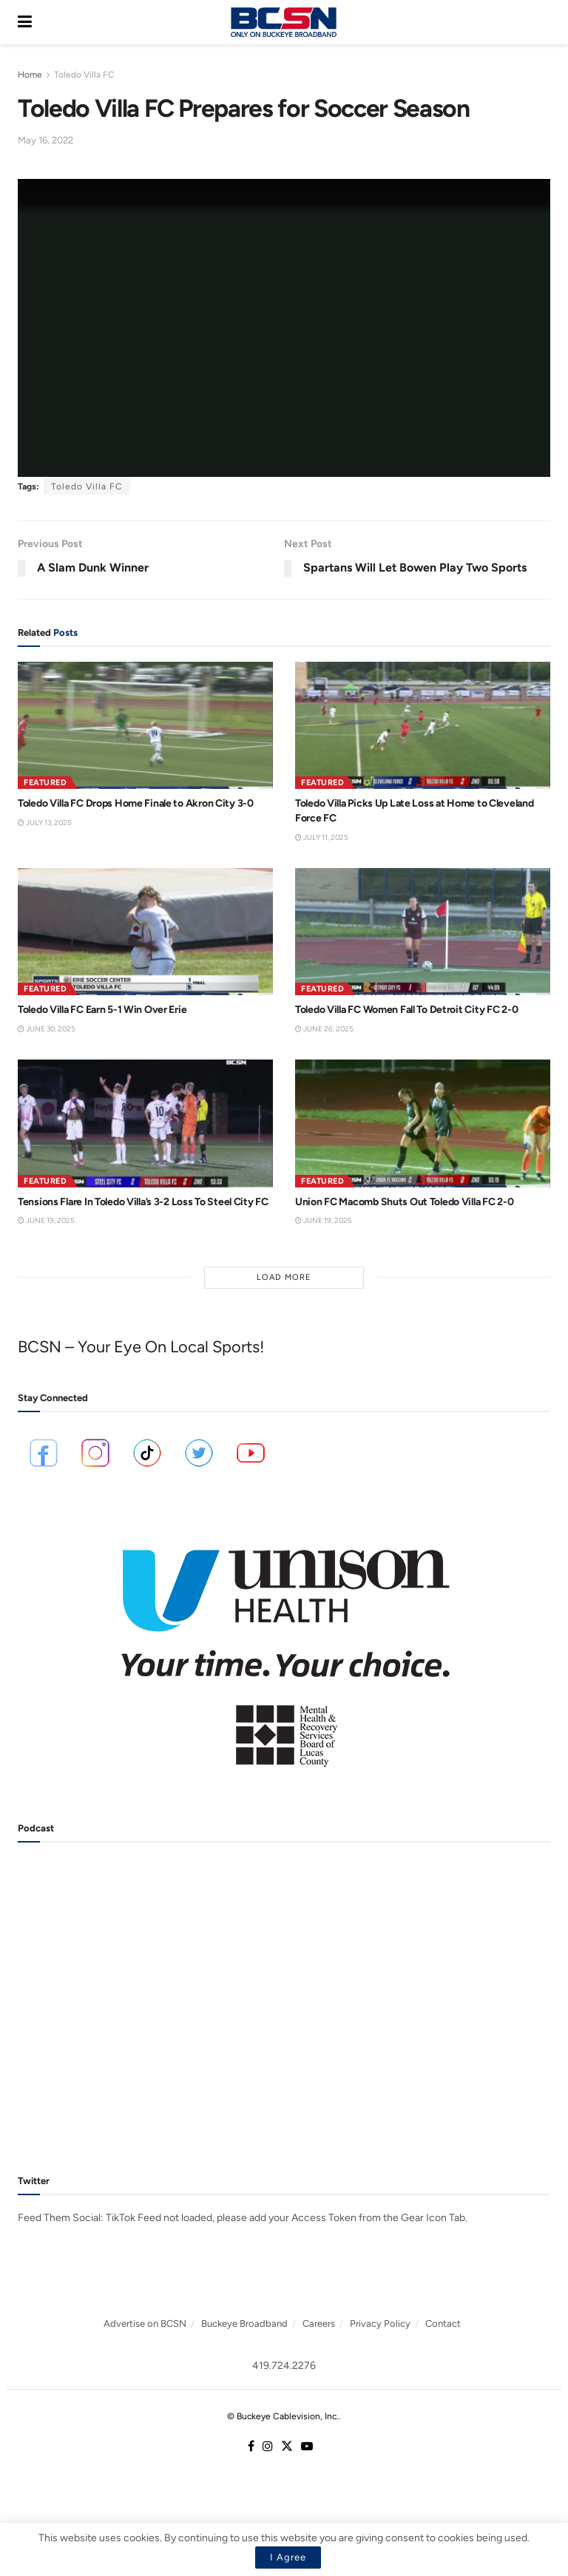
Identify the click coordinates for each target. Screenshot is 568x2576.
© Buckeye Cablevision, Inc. (283, 2416)
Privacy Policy (380, 2323)
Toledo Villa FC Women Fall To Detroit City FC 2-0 (406, 1009)
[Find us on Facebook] (251, 2446)
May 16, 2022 (45, 140)
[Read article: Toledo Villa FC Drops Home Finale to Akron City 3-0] (145, 726)
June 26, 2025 (324, 1029)
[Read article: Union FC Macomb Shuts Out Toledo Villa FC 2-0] (422, 1123)
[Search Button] (542, 22)
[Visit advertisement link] (284, 1648)
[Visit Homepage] (283, 22)
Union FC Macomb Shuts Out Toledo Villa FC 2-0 (404, 1202)
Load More (284, 1277)
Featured (45, 782)
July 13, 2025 (45, 822)
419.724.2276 (284, 2365)
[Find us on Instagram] (268, 2446)
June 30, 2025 (46, 1029)
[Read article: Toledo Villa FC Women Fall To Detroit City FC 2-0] (422, 932)
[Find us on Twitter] (287, 2446)
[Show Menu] (25, 22)
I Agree (288, 2557)
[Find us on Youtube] (307, 2446)
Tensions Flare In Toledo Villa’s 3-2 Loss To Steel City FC (143, 1202)
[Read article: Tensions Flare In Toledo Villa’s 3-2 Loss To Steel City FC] (145, 1123)
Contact (443, 2323)
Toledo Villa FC (84, 75)
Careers (318, 2323)
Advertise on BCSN (145, 2323)
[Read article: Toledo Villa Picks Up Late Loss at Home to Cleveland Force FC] (422, 726)
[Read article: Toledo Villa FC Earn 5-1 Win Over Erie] (145, 932)
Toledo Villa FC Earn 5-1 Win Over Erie (102, 1009)
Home (30, 75)
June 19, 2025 (46, 1220)
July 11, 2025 (321, 837)
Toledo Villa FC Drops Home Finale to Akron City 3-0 (136, 803)
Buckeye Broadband (244, 2323)
